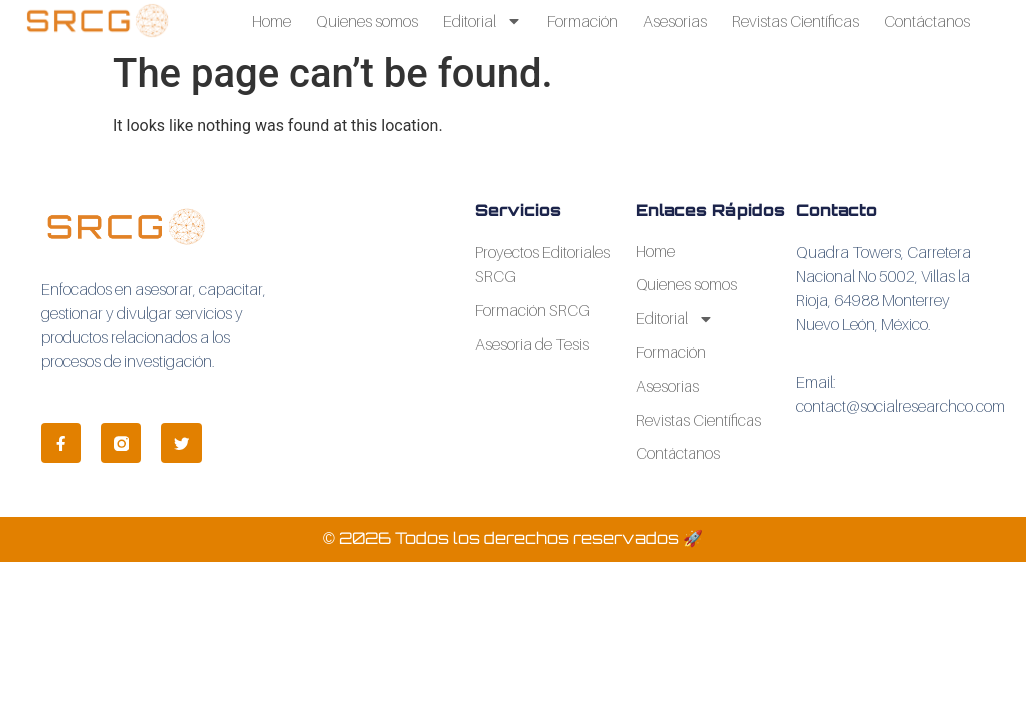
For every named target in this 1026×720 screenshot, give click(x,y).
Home (271, 21)
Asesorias (675, 21)
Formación (582, 21)
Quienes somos (367, 21)
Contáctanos (927, 21)
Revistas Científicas (795, 21)
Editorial (482, 21)
